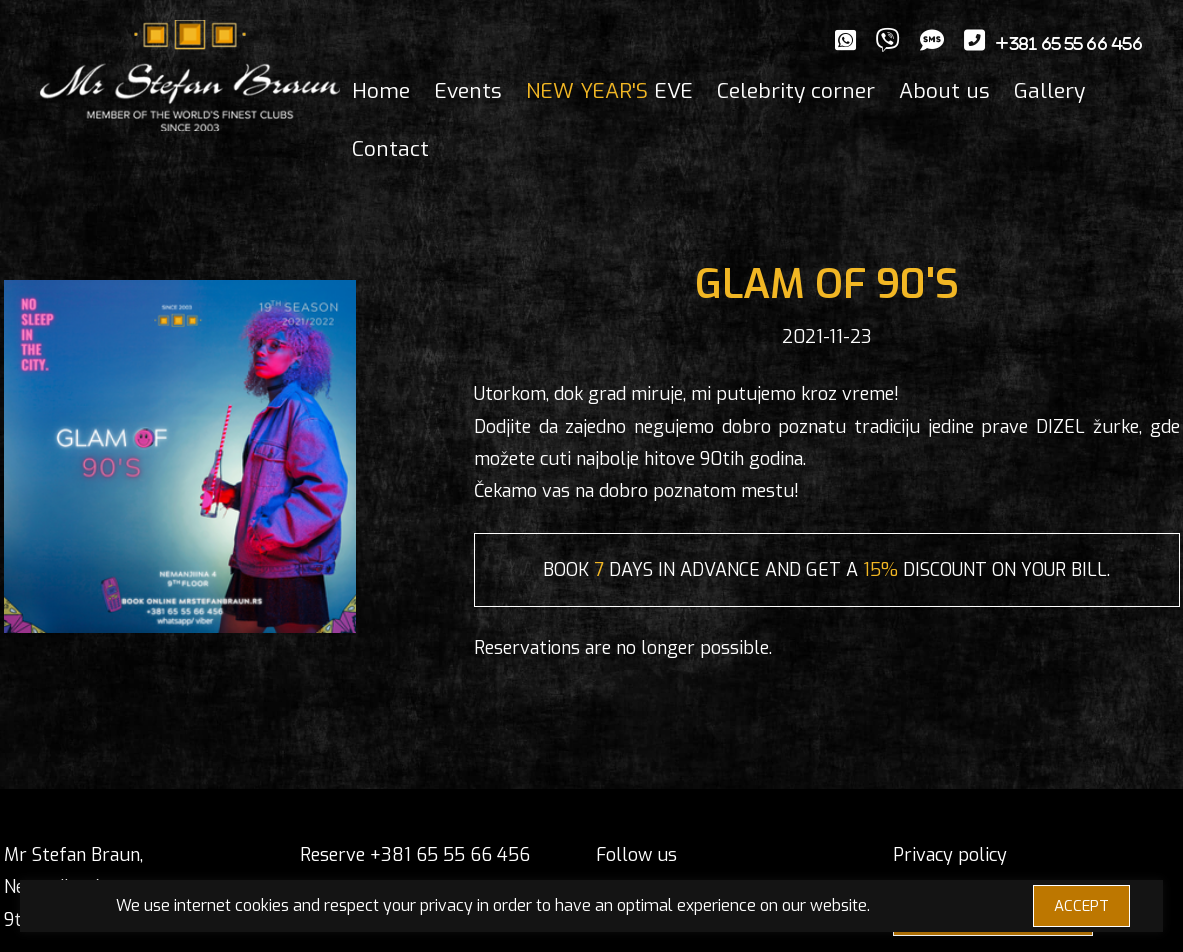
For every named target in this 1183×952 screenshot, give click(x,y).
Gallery (1049, 91)
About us (944, 91)
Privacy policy (950, 855)
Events (468, 91)
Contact (390, 149)
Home (381, 91)
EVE (609, 91)
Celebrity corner (796, 91)
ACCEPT (1081, 906)
